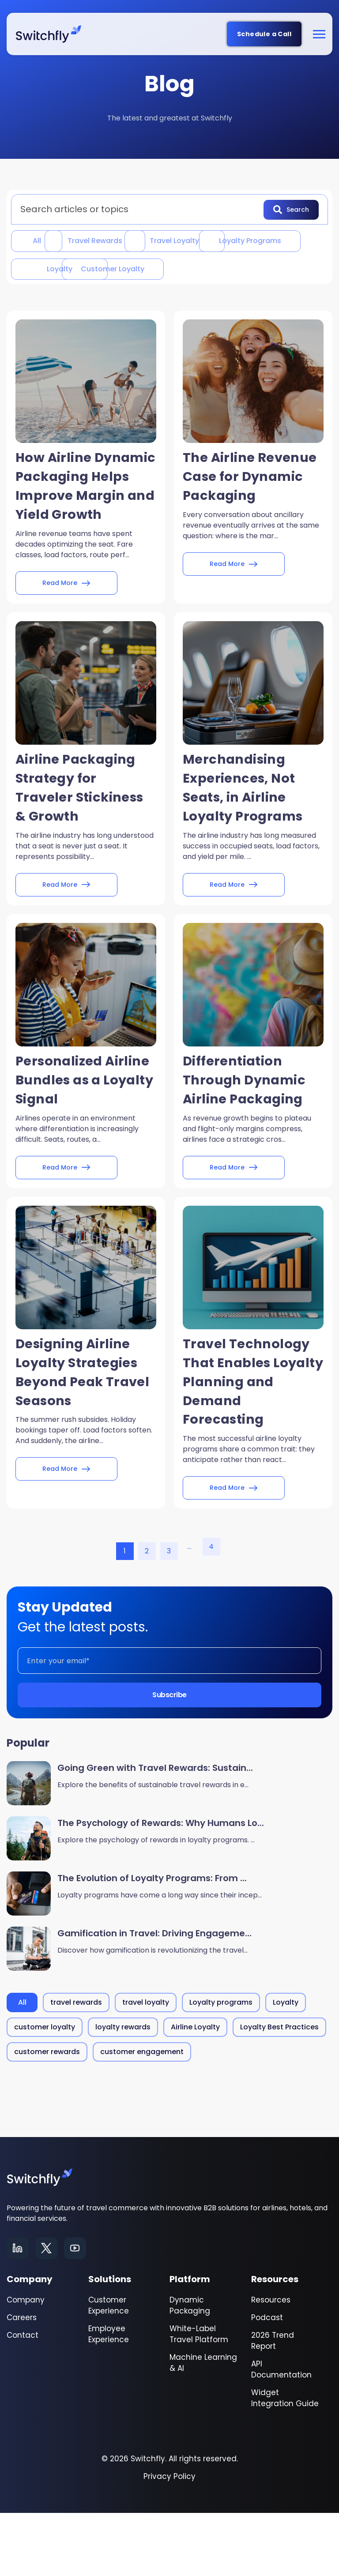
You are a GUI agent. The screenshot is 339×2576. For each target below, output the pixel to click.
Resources (270, 2363)
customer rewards (47, 2115)
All (38, 240)
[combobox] (139, 209)
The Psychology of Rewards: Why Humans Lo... (160, 1886)
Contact (22, 2398)
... (189, 1610)
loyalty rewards (123, 2090)
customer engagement (142, 2115)
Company (26, 2363)
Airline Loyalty (195, 2090)
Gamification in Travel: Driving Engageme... (154, 1997)
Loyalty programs (64, 269)
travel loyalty (237, 240)
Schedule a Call (264, 34)
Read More (66, 635)
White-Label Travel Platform (199, 2397)
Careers (22, 2380)
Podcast (267, 2380)
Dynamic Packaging (190, 2368)
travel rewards (125, 240)
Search (291, 209)
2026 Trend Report (272, 2404)
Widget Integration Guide (285, 2461)
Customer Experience (108, 2368)
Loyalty (175, 269)
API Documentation (281, 2432)
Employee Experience (108, 2397)
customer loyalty (63, 297)
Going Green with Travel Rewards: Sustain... (155, 1831)
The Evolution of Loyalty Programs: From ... (152, 1941)
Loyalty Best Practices (279, 2090)
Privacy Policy (169, 2539)
